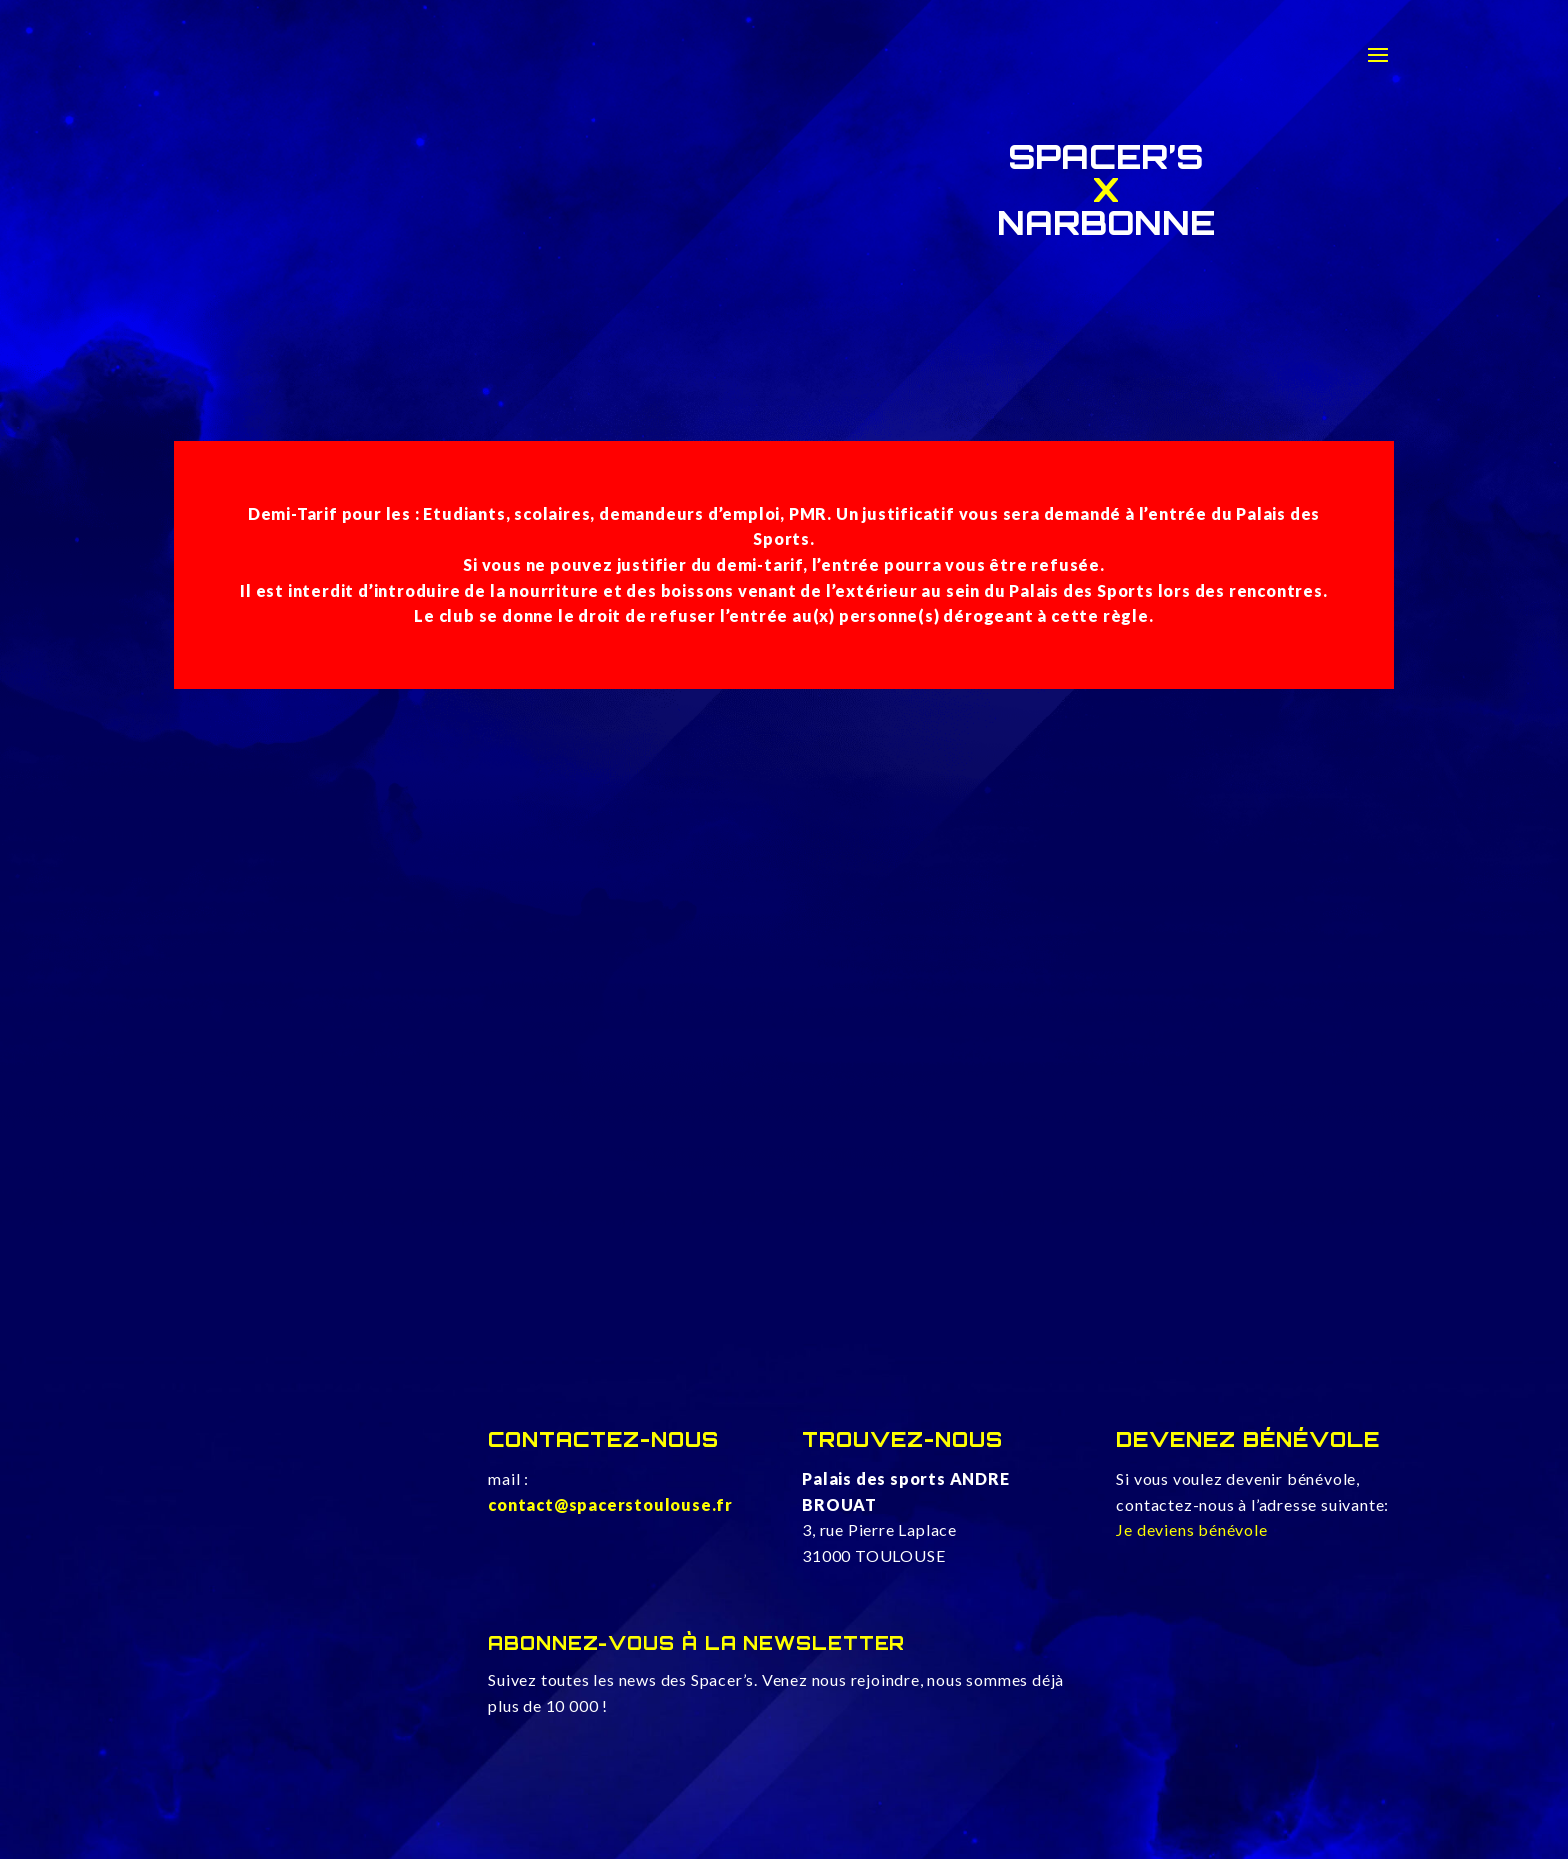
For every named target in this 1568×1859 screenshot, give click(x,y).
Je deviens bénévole (1191, 1529)
